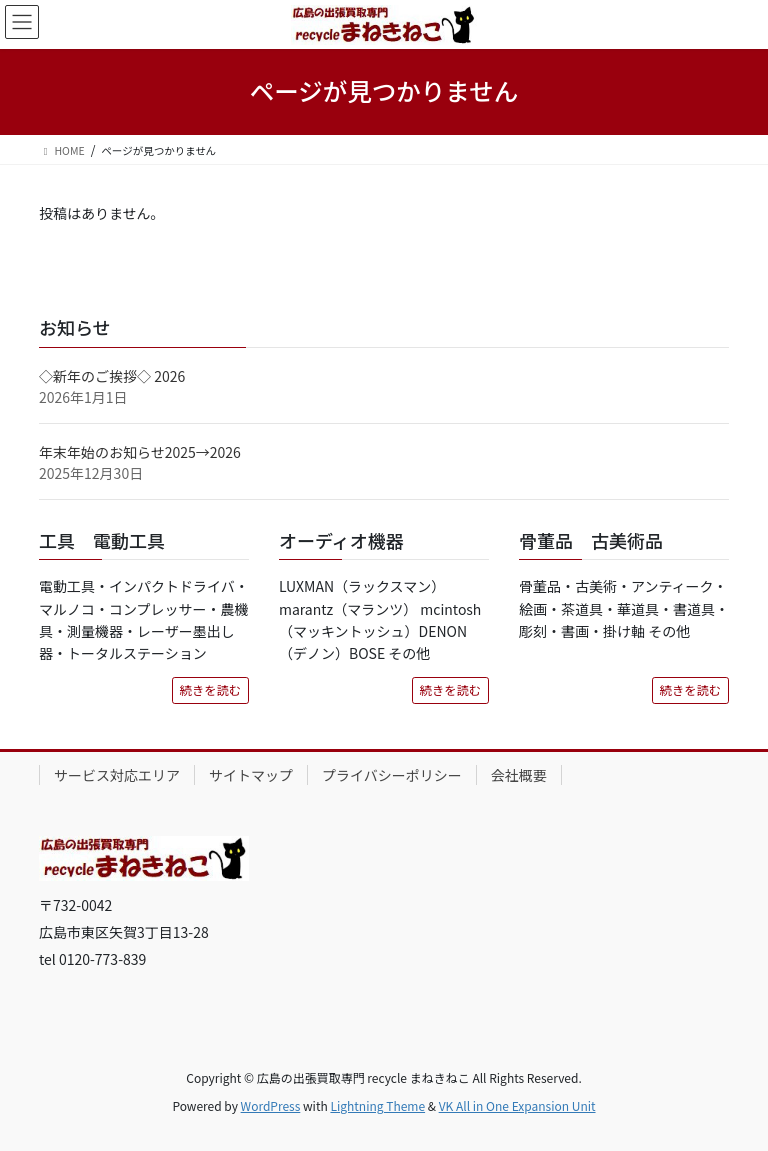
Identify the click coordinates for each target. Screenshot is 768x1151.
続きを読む (210, 690)
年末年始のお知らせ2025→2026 (140, 452)
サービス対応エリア (117, 775)
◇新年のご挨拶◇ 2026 (112, 376)
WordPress (271, 1105)
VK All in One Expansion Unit (517, 1105)
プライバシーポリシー (392, 775)
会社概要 (519, 775)
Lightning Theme (377, 1105)
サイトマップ (251, 775)
